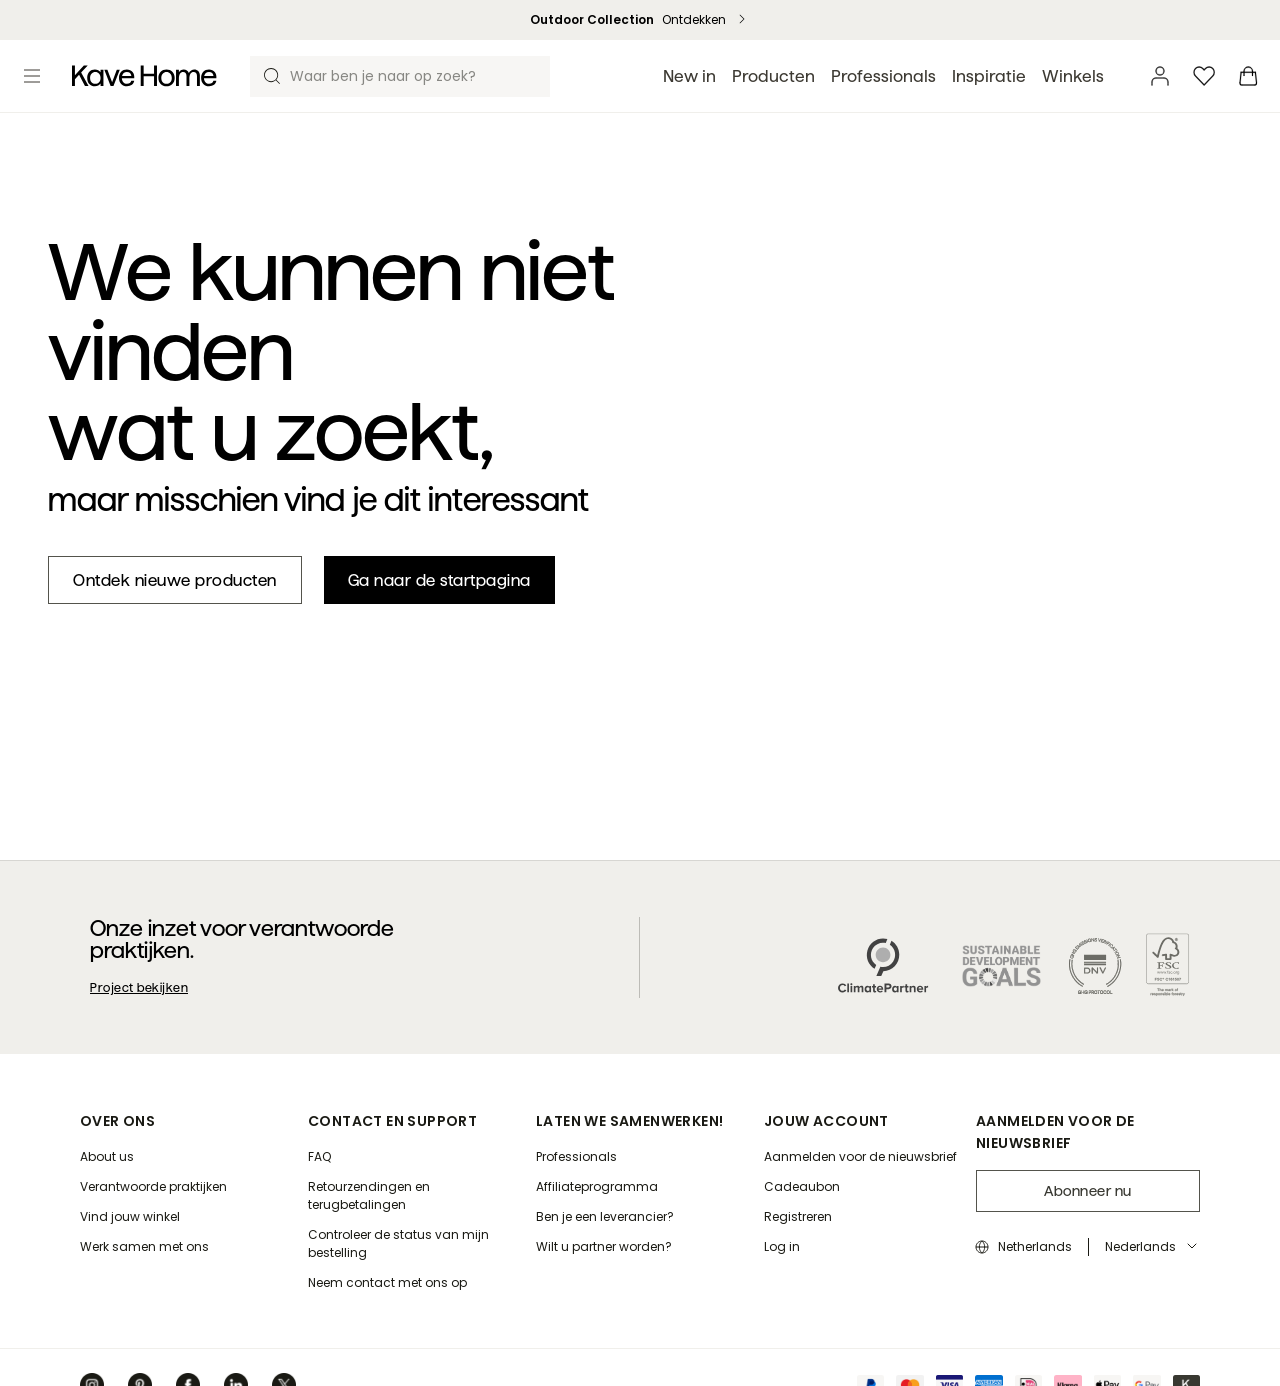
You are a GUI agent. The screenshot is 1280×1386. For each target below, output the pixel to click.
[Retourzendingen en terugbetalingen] (414, 1196)
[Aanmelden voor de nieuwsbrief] (860, 1157)
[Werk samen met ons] (144, 1247)
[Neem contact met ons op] (387, 1283)
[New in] (175, 580)
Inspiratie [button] (989, 76)
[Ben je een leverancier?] (605, 1217)
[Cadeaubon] (802, 1187)
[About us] (107, 1157)
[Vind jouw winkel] (130, 1217)
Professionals (883, 76)
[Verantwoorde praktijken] (153, 1187)
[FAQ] (319, 1157)
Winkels (1073, 76)
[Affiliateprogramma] (597, 1187)
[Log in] (782, 1247)
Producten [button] (773, 76)
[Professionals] (576, 1157)
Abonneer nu (1088, 1191)
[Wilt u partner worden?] (604, 1247)
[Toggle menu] (32, 76)
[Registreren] (798, 1217)
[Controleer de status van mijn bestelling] (414, 1244)
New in (689, 76)
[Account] (1160, 76)
